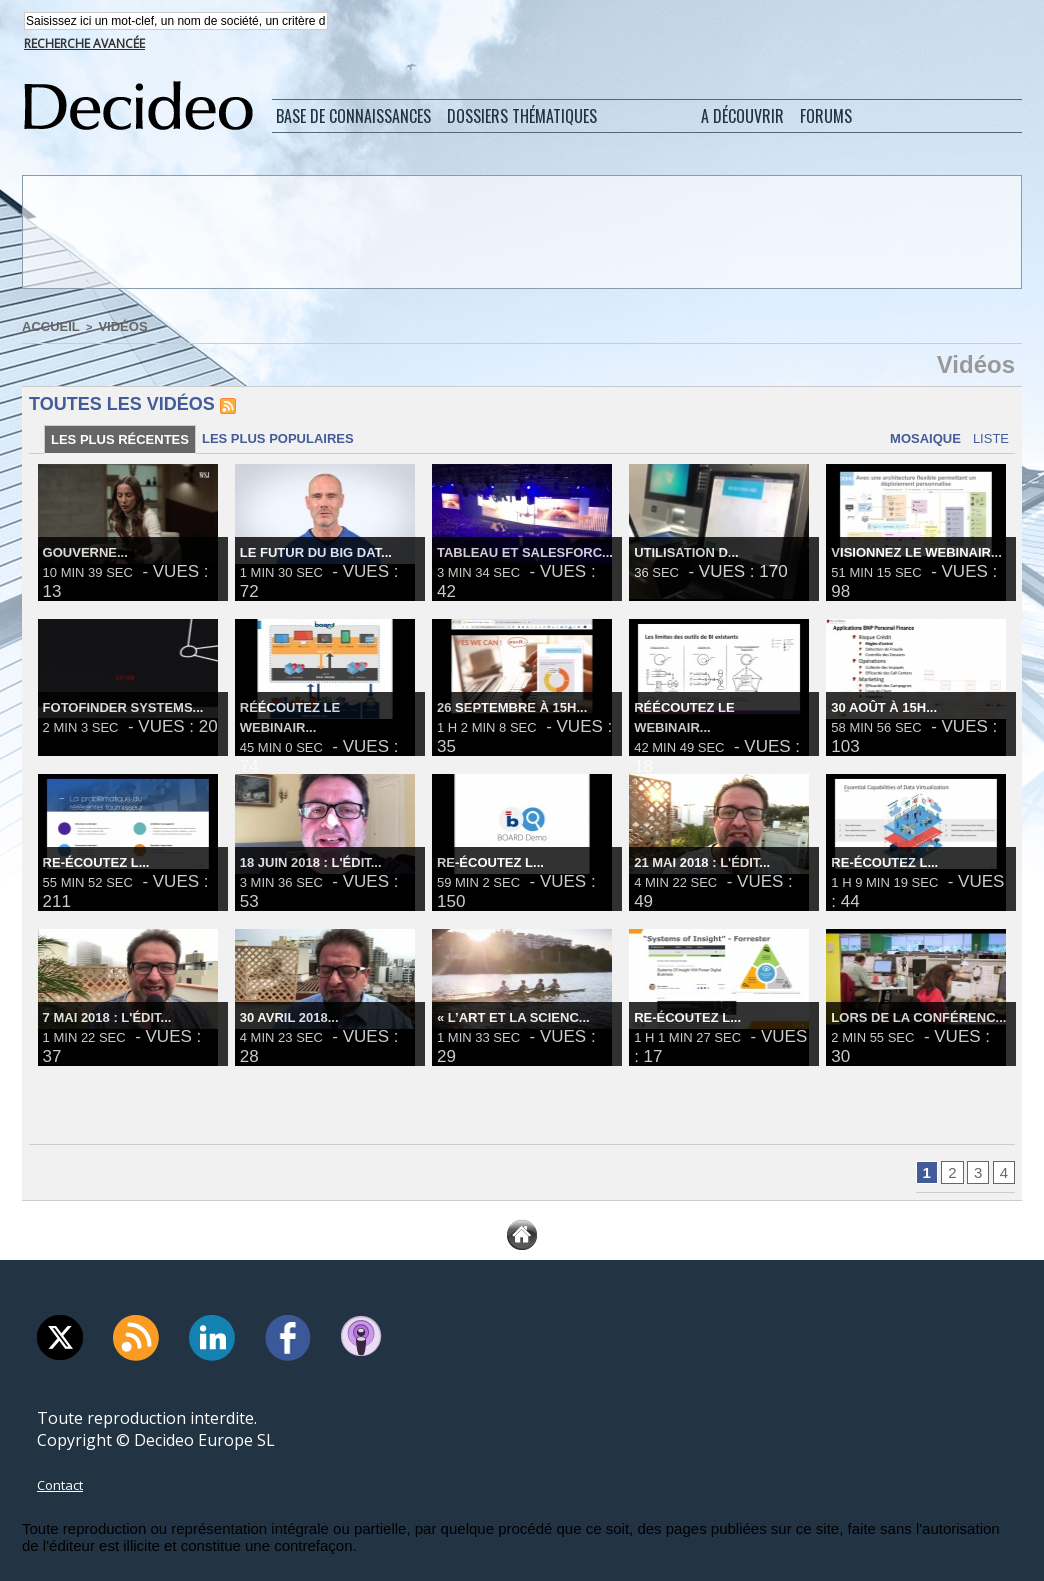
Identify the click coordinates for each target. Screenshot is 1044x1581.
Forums (826, 118)
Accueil (46, 327)
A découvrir (742, 118)
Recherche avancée (84, 45)
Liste (987, 441)
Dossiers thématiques (522, 118)
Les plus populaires (291, 441)
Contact (66, 1493)
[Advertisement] (520, 233)
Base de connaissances (353, 118)
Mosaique (912, 441)
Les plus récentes (124, 442)
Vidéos (110, 327)
